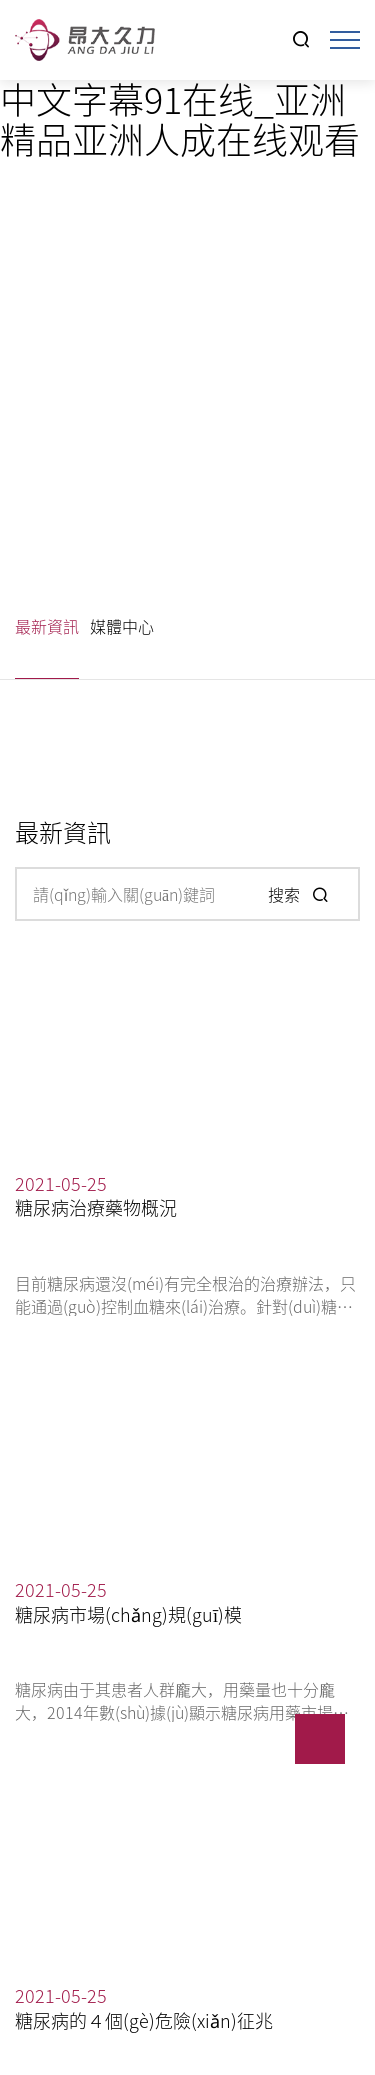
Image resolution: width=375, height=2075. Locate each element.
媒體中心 (122, 626)
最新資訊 (47, 626)
